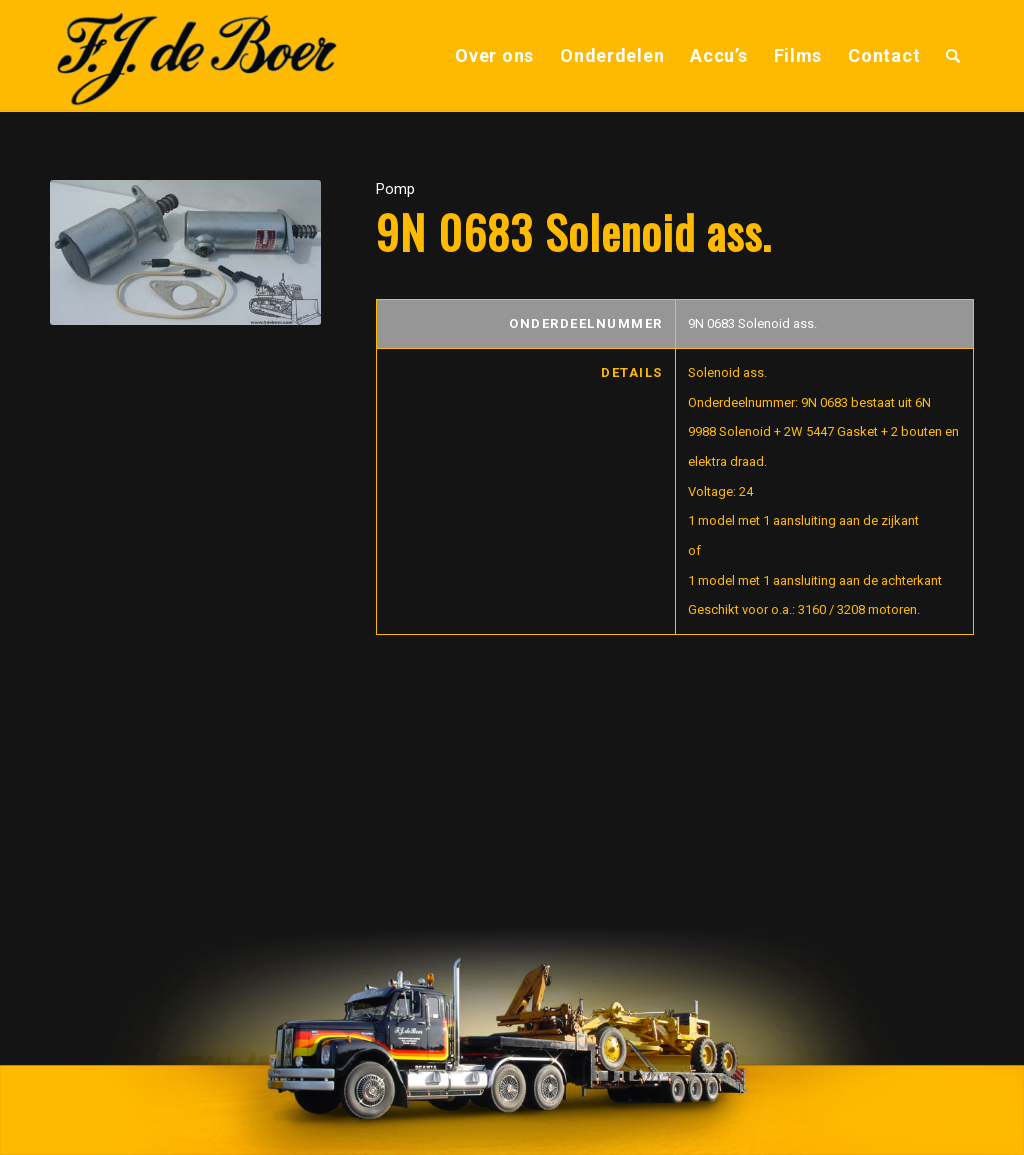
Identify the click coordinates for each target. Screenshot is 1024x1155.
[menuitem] (494, 56)
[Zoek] (953, 56)
